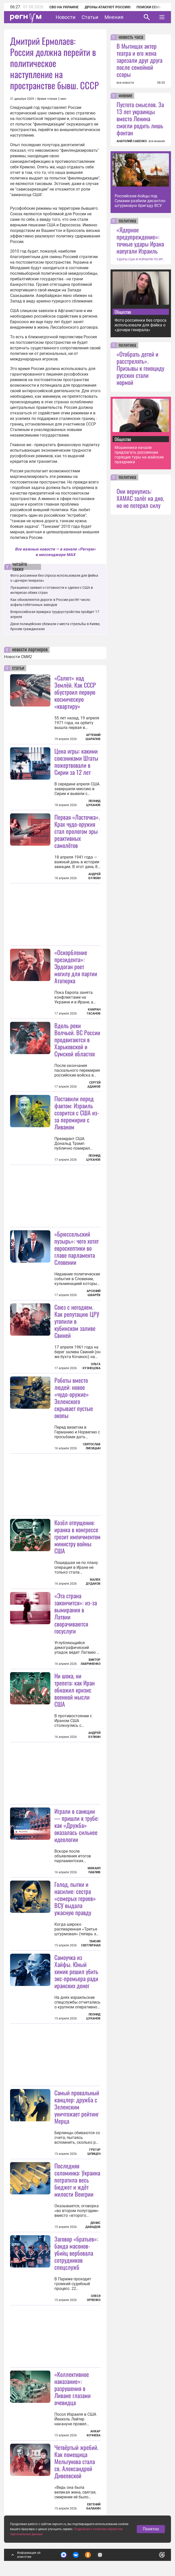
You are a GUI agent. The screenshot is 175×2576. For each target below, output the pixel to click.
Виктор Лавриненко (90, 1662)
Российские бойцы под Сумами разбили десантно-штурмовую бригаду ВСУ (140, 201)
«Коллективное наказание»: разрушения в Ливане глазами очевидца (72, 2388)
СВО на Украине (64, 7)
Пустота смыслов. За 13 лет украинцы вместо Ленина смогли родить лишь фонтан (140, 118)
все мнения (157, 141)
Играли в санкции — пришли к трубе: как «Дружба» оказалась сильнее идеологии (76, 1825)
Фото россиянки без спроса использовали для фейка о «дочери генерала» (140, 325)
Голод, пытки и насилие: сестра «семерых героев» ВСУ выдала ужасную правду (75, 1898)
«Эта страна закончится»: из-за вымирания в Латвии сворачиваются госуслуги (75, 1613)
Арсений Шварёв (93, 1293)
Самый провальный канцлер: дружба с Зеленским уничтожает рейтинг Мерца (76, 2106)
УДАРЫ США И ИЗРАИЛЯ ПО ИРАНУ (141, 259)
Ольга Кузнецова (91, 1366)
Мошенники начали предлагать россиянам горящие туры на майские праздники (139, 454)
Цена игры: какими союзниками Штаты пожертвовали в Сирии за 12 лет (76, 761)
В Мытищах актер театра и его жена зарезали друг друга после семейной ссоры (139, 60)
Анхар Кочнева (93, 2433)
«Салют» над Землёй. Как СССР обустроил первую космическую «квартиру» (75, 692)
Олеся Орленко (93, 2298)
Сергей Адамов (93, 1084)
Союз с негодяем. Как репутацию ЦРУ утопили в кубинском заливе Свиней (76, 1321)
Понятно (151, 2529)
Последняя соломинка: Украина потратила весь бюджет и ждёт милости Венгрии (77, 2179)
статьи (18, 668)
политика (127, 221)
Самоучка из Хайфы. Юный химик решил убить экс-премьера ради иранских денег (76, 1971)
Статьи (90, 17)
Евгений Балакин (93, 2506)
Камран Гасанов (93, 1011)
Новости (66, 17)
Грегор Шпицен (93, 2152)
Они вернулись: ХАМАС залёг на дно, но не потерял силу (140, 498)
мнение (125, 96)
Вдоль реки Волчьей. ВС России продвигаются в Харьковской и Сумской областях (77, 1039)
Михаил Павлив (94, 1870)
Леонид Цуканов (93, 803)
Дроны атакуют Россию (107, 7)
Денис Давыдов (92, 2225)
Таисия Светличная (90, 1943)
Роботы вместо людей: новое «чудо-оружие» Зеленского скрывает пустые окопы (73, 1397)
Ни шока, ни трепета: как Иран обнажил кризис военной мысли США (74, 1689)
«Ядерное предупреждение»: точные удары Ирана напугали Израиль (140, 240)
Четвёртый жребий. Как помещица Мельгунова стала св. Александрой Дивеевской (76, 2461)
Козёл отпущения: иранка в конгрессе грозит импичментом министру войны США (77, 1536)
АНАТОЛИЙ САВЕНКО (132, 141)
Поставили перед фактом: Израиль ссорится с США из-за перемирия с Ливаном (76, 1112)
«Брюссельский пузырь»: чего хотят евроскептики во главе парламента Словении (76, 1248)
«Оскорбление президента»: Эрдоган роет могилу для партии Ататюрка (75, 966)
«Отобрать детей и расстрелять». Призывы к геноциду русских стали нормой (140, 368)
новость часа (131, 37)
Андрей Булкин (94, 876)
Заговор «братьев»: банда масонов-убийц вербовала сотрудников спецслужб (76, 2253)
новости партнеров (30, 650)
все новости (125, 82)
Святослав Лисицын (91, 1446)
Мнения (113, 17)
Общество (123, 312)
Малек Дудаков (93, 1581)
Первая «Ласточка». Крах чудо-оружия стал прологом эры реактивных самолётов (77, 831)
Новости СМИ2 (18, 656)
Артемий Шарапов (93, 737)
